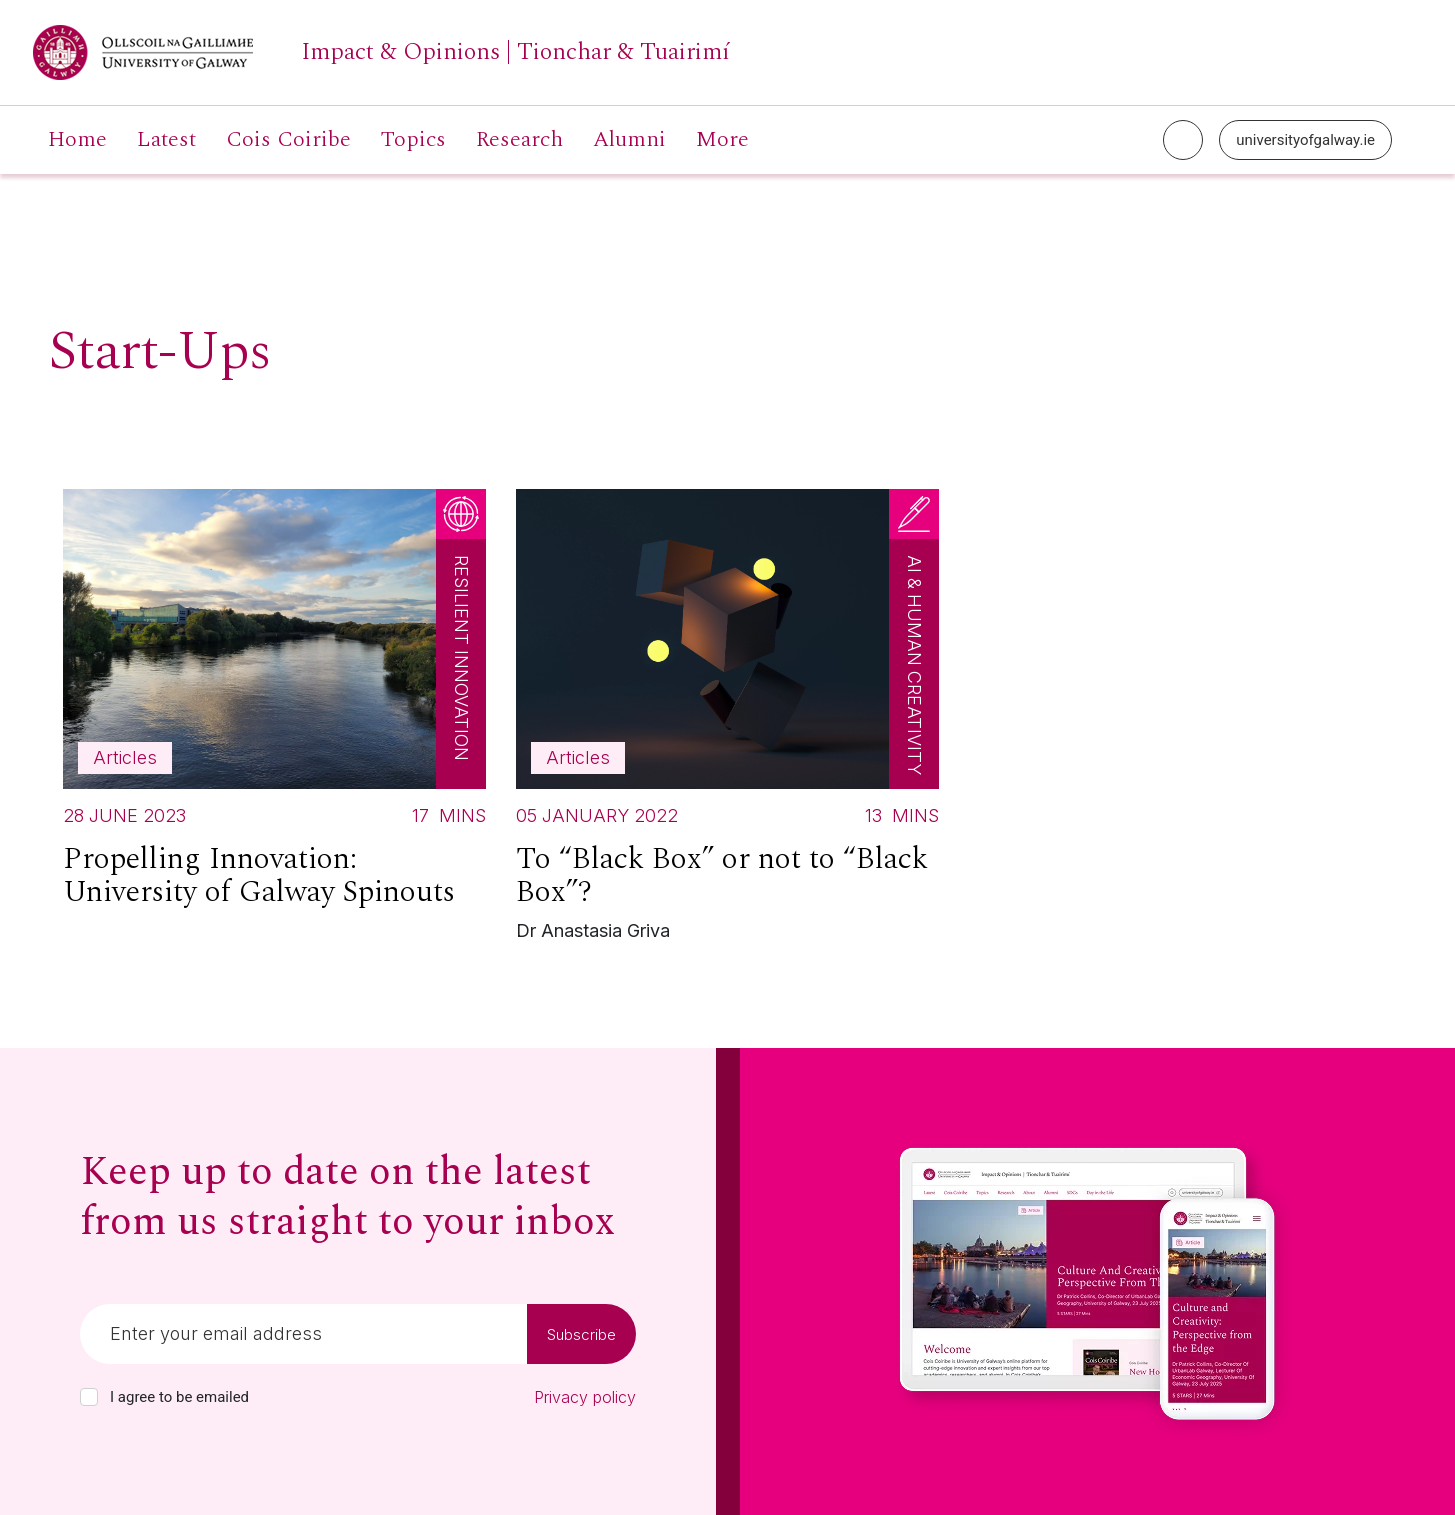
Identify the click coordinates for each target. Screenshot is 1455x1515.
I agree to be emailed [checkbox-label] (179, 1397)
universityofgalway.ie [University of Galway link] (1305, 140)
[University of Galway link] (381, 52)
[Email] (303, 1334)
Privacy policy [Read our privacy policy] (585, 1397)
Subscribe (581, 1334)
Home (77, 140)
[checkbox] (89, 1397)
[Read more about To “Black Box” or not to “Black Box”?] (727, 720)
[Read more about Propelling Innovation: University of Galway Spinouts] (274, 707)
